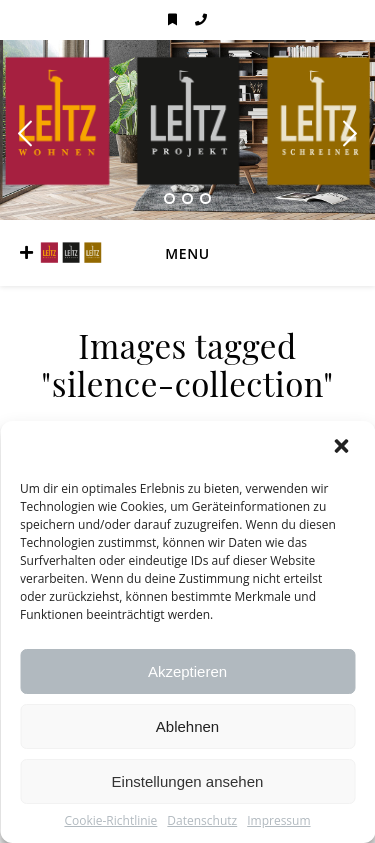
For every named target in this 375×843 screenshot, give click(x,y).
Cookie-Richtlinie (110, 821)
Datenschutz (202, 821)
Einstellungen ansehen (188, 781)
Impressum (278, 821)
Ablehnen (187, 726)
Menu (187, 253)
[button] (343, 448)
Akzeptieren (187, 671)
